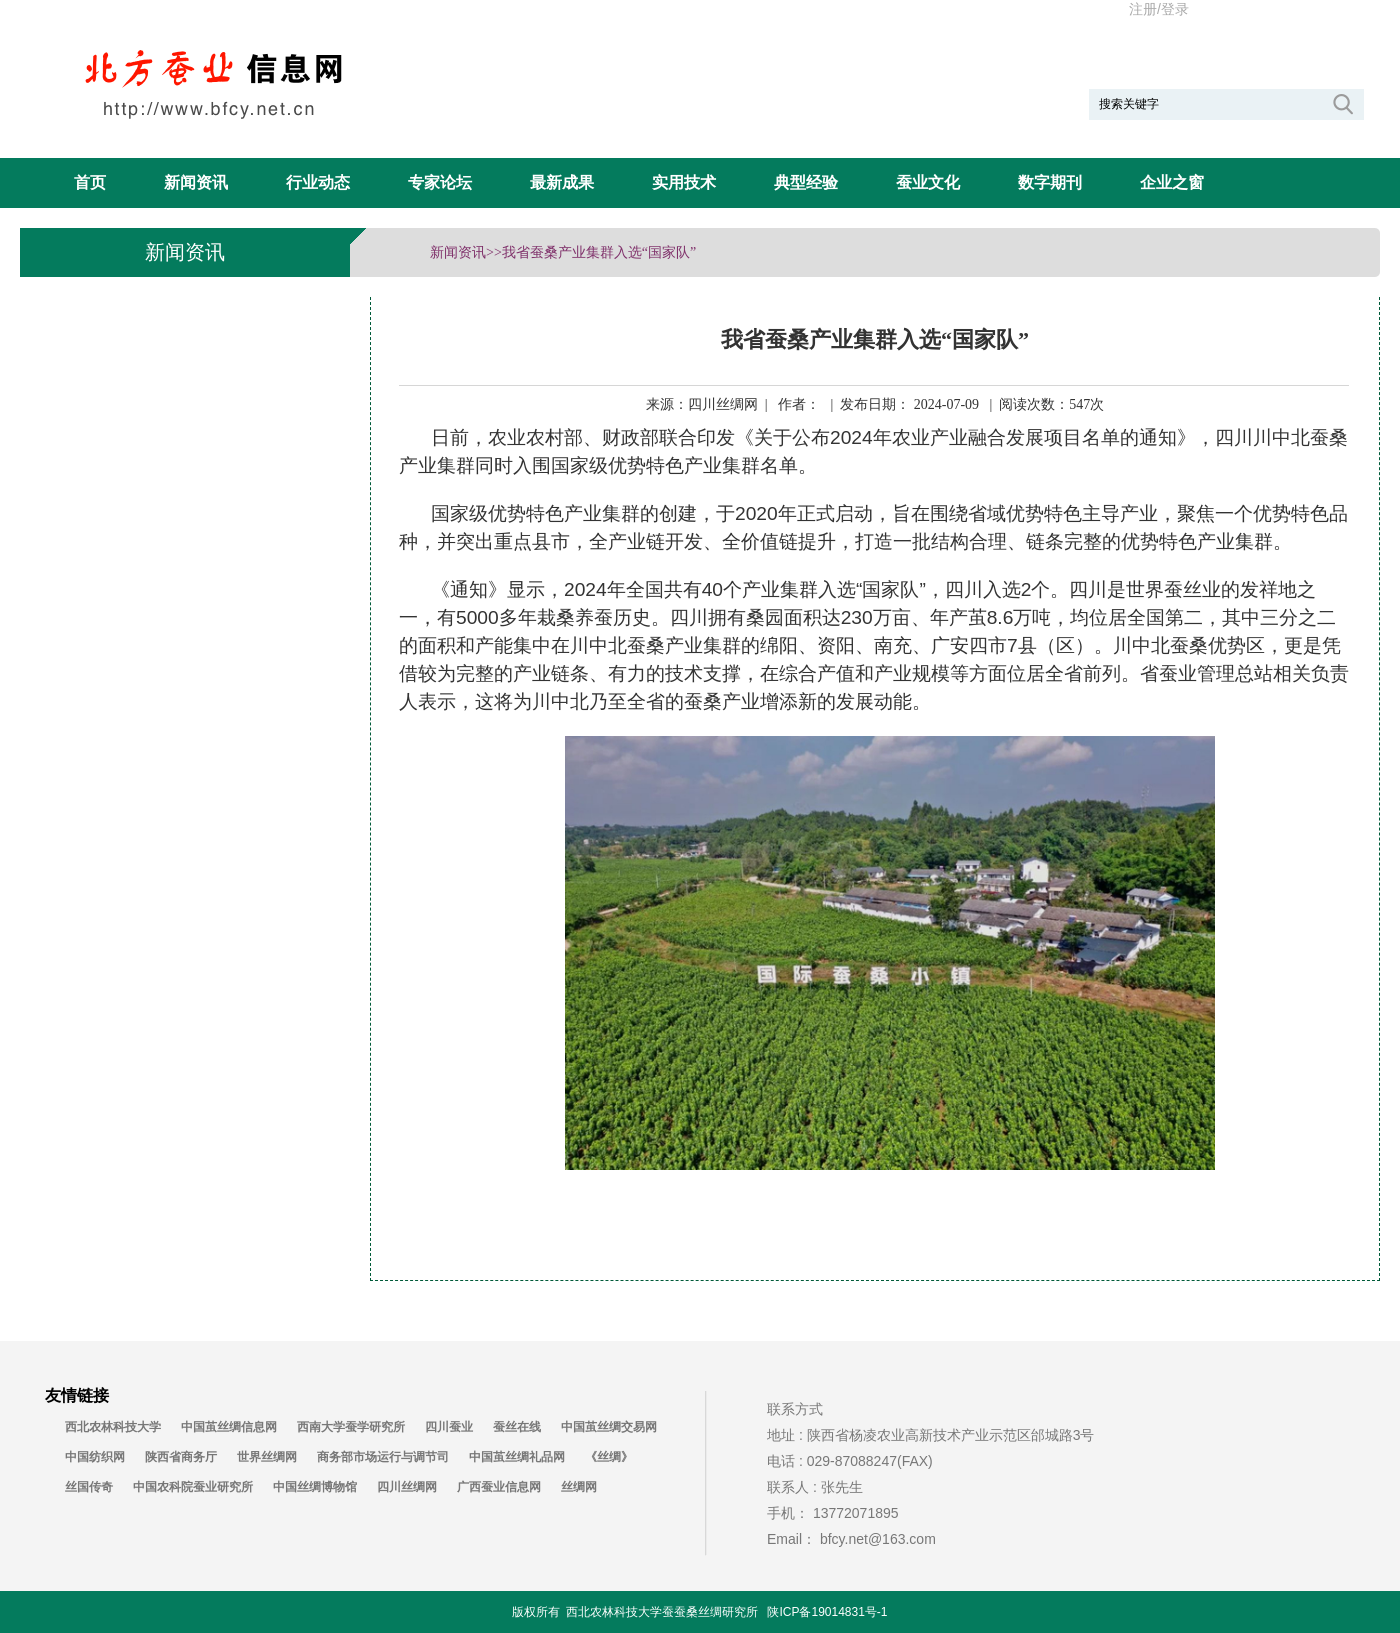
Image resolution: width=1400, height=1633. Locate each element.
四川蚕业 (449, 1427)
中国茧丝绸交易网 (609, 1427)
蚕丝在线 (517, 1427)
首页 (90, 182)
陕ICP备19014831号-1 (827, 1612)
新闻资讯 (196, 182)
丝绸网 (579, 1487)
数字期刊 (1050, 182)
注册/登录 (1159, 9)
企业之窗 (1172, 182)
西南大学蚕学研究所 (351, 1427)
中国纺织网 (95, 1457)
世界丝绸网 (267, 1457)
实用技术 (684, 182)
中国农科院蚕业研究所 (193, 1487)
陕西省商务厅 (181, 1457)
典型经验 (806, 182)
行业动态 (318, 182)
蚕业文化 (928, 182)
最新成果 (562, 182)
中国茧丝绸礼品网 (517, 1457)
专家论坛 (440, 182)
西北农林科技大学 (113, 1427)
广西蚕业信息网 (499, 1487)
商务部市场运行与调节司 (383, 1457)
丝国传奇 (89, 1487)
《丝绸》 (609, 1457)
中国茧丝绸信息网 (229, 1427)
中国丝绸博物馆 (315, 1487)
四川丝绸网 (407, 1487)
